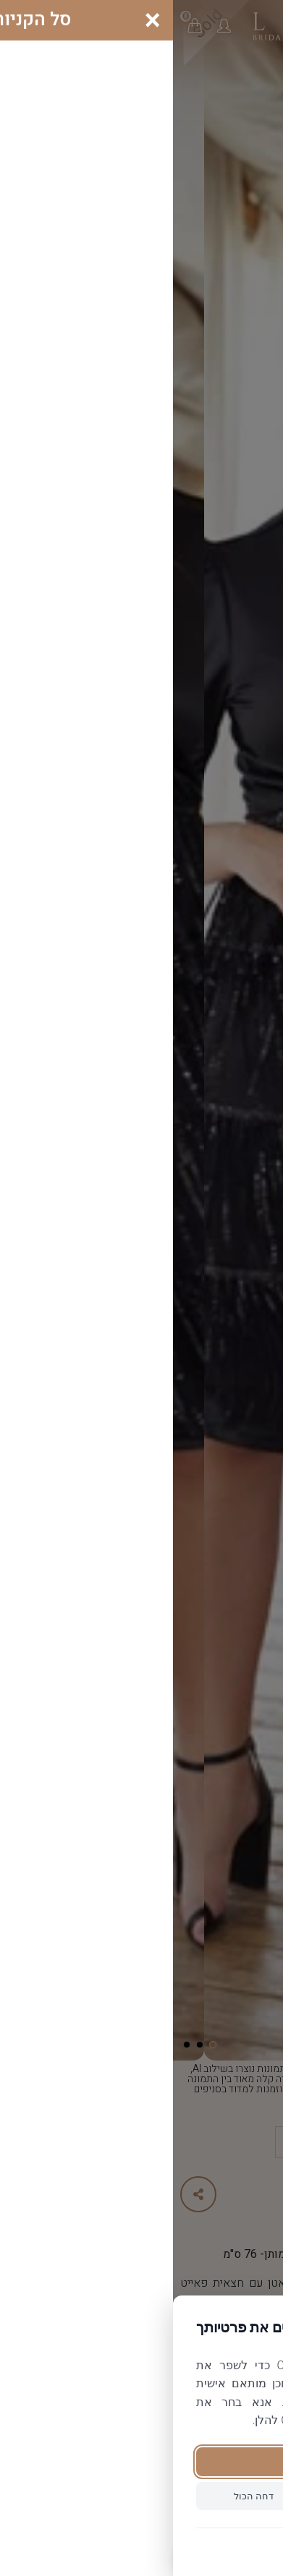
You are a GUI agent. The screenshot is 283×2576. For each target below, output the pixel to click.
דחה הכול (81, 2496)
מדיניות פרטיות (141, 2546)
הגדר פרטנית (202, 2496)
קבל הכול (141, 2461)
